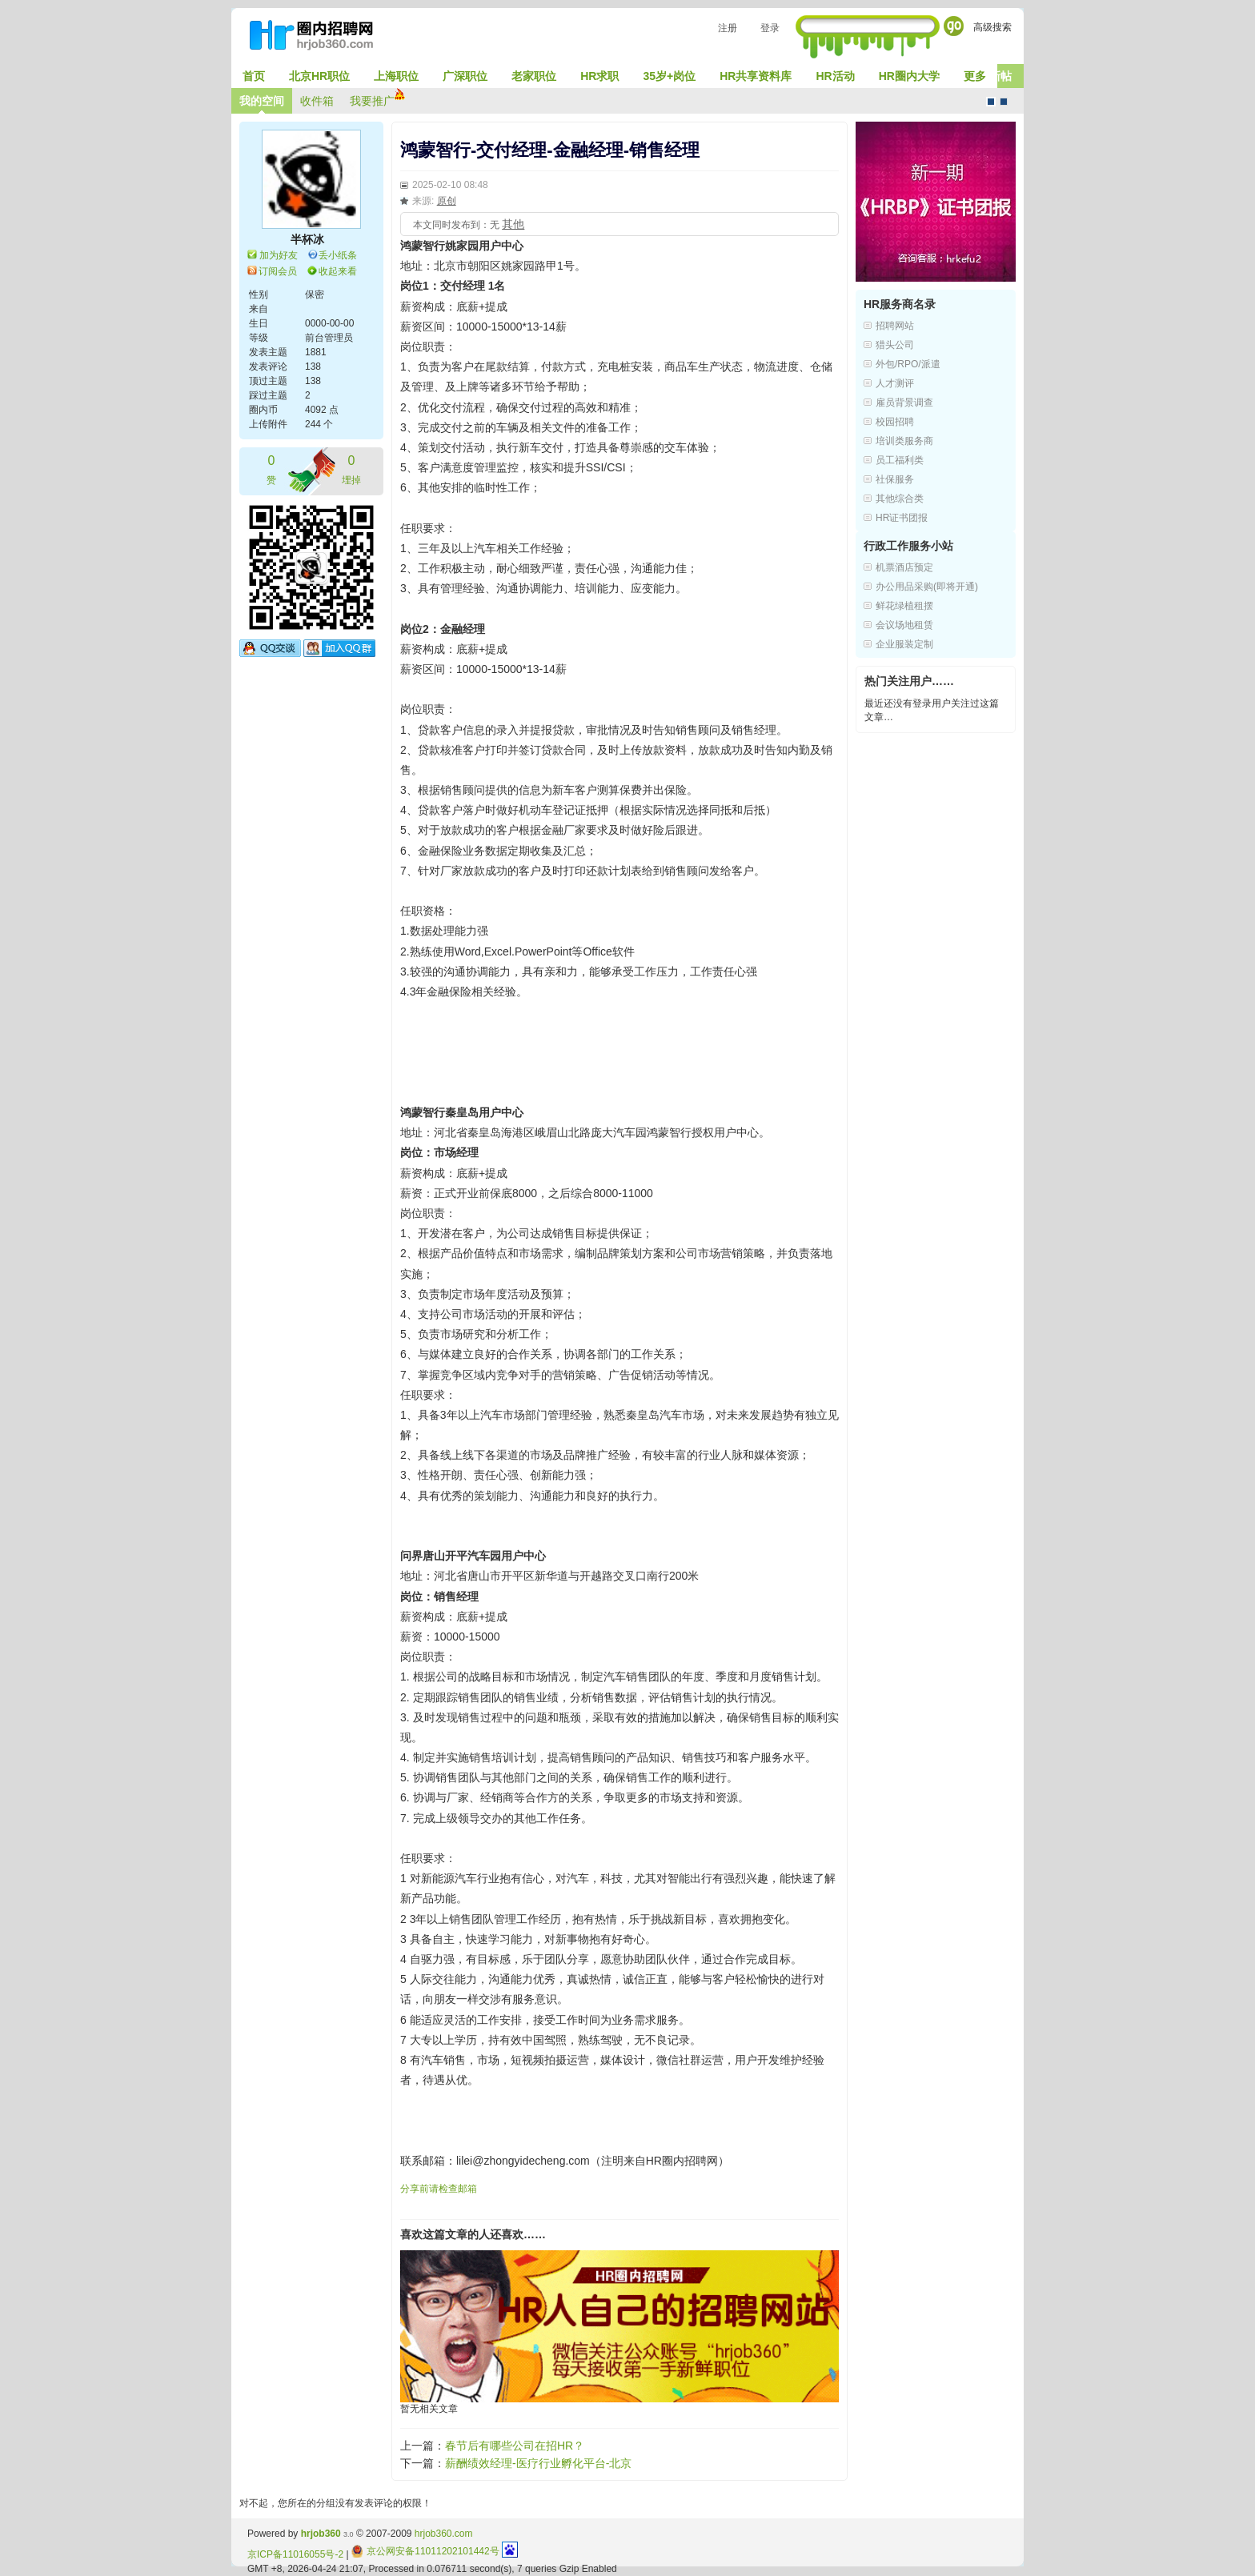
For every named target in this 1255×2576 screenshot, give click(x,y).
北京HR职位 (319, 76)
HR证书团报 (902, 517)
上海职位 (396, 76)
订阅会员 (278, 271)
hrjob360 (321, 2533)
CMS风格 (1004, 102)
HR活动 (835, 76)
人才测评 (895, 383)
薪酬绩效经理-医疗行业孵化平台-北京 (538, 2463)
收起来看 (338, 271)
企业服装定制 (904, 644)
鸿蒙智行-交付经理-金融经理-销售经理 (550, 150)
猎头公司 (895, 345)
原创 (446, 200)
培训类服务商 (904, 441)
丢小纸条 (338, 255)
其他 (513, 224)
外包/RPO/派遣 (908, 364)
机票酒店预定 (904, 567)
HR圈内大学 (909, 76)
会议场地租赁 (904, 625)
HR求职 (599, 76)
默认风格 (991, 101)
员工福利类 (900, 460)
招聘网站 (895, 325)
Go (954, 26)
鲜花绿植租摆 (904, 605)
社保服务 (895, 479)
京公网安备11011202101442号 (425, 2551)
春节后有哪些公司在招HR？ (514, 2445)
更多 (975, 76)
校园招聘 (895, 421)
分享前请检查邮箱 (438, 2188)
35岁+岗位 (669, 76)
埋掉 (351, 468)
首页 (254, 76)
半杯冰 (307, 239)
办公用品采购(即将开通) (927, 586)
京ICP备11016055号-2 (295, 2554)
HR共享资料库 (756, 76)
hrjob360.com (444, 2533)
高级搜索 (992, 27)
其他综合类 (900, 498)
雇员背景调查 (904, 402)
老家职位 (533, 76)
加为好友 (278, 255)
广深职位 (465, 76)
